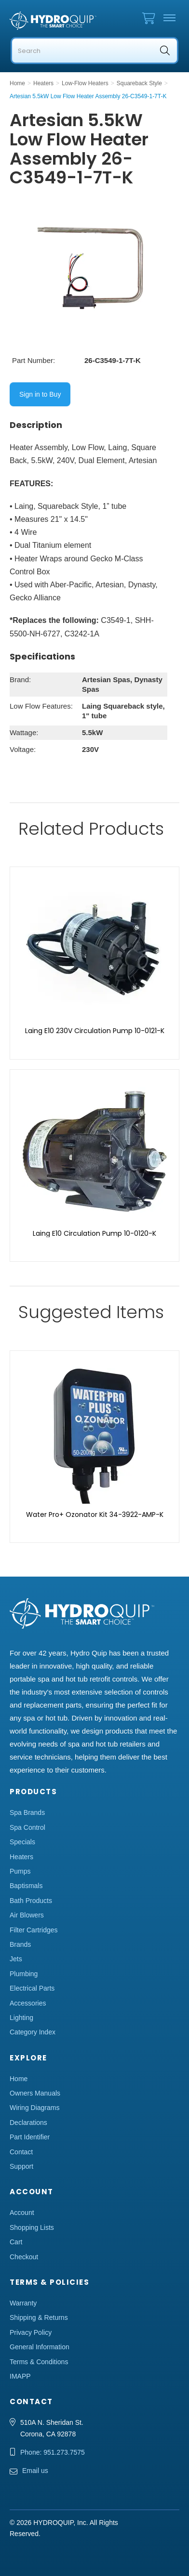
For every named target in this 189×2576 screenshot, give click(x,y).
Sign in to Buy (40, 394)
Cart (16, 2242)
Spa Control (27, 1827)
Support (21, 2166)
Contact (21, 2152)
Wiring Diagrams (34, 2107)
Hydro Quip (53, 21)
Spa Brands (27, 1812)
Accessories (28, 2003)
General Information (39, 2347)
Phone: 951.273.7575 (52, 2452)
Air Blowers (27, 1915)
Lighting (21, 2017)
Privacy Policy (31, 2332)
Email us (35, 2470)
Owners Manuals (35, 2093)
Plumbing (24, 1974)
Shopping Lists (32, 2227)
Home (18, 2079)
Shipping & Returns (39, 2317)
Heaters (21, 1857)
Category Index (32, 2032)
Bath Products (31, 1900)
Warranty (23, 2303)
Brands (20, 1944)
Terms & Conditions (39, 2362)
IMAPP (20, 2376)
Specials (22, 1842)
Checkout (24, 2257)
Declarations (28, 2122)
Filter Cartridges (34, 1930)
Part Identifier (30, 2137)
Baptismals (26, 1886)
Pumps (20, 1871)
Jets (16, 1959)
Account (22, 2212)
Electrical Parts (32, 1988)
